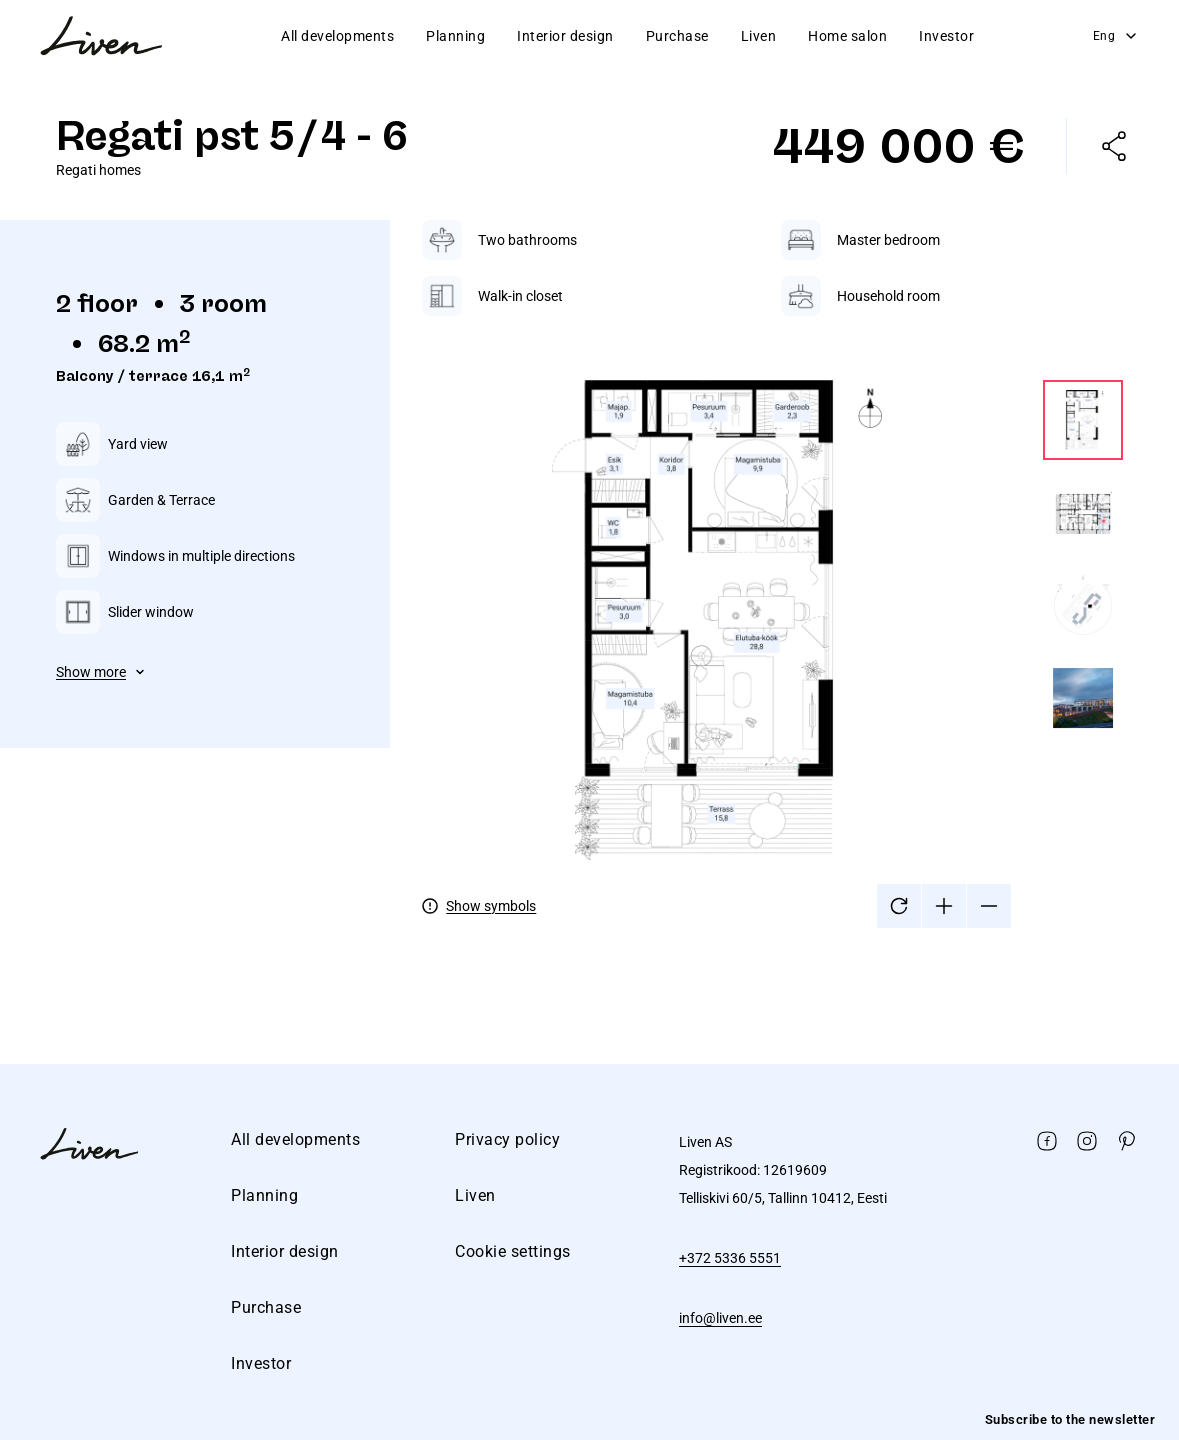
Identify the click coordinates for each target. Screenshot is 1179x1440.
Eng (1116, 36)
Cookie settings (513, 1251)
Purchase (677, 36)
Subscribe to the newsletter (1070, 1419)
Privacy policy (507, 1139)
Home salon (847, 36)
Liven (759, 36)
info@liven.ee (720, 1318)
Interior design (565, 36)
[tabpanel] (772, 574)
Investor (946, 36)
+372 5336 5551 (730, 1258)
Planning (455, 36)
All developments (337, 36)
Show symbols (491, 906)
